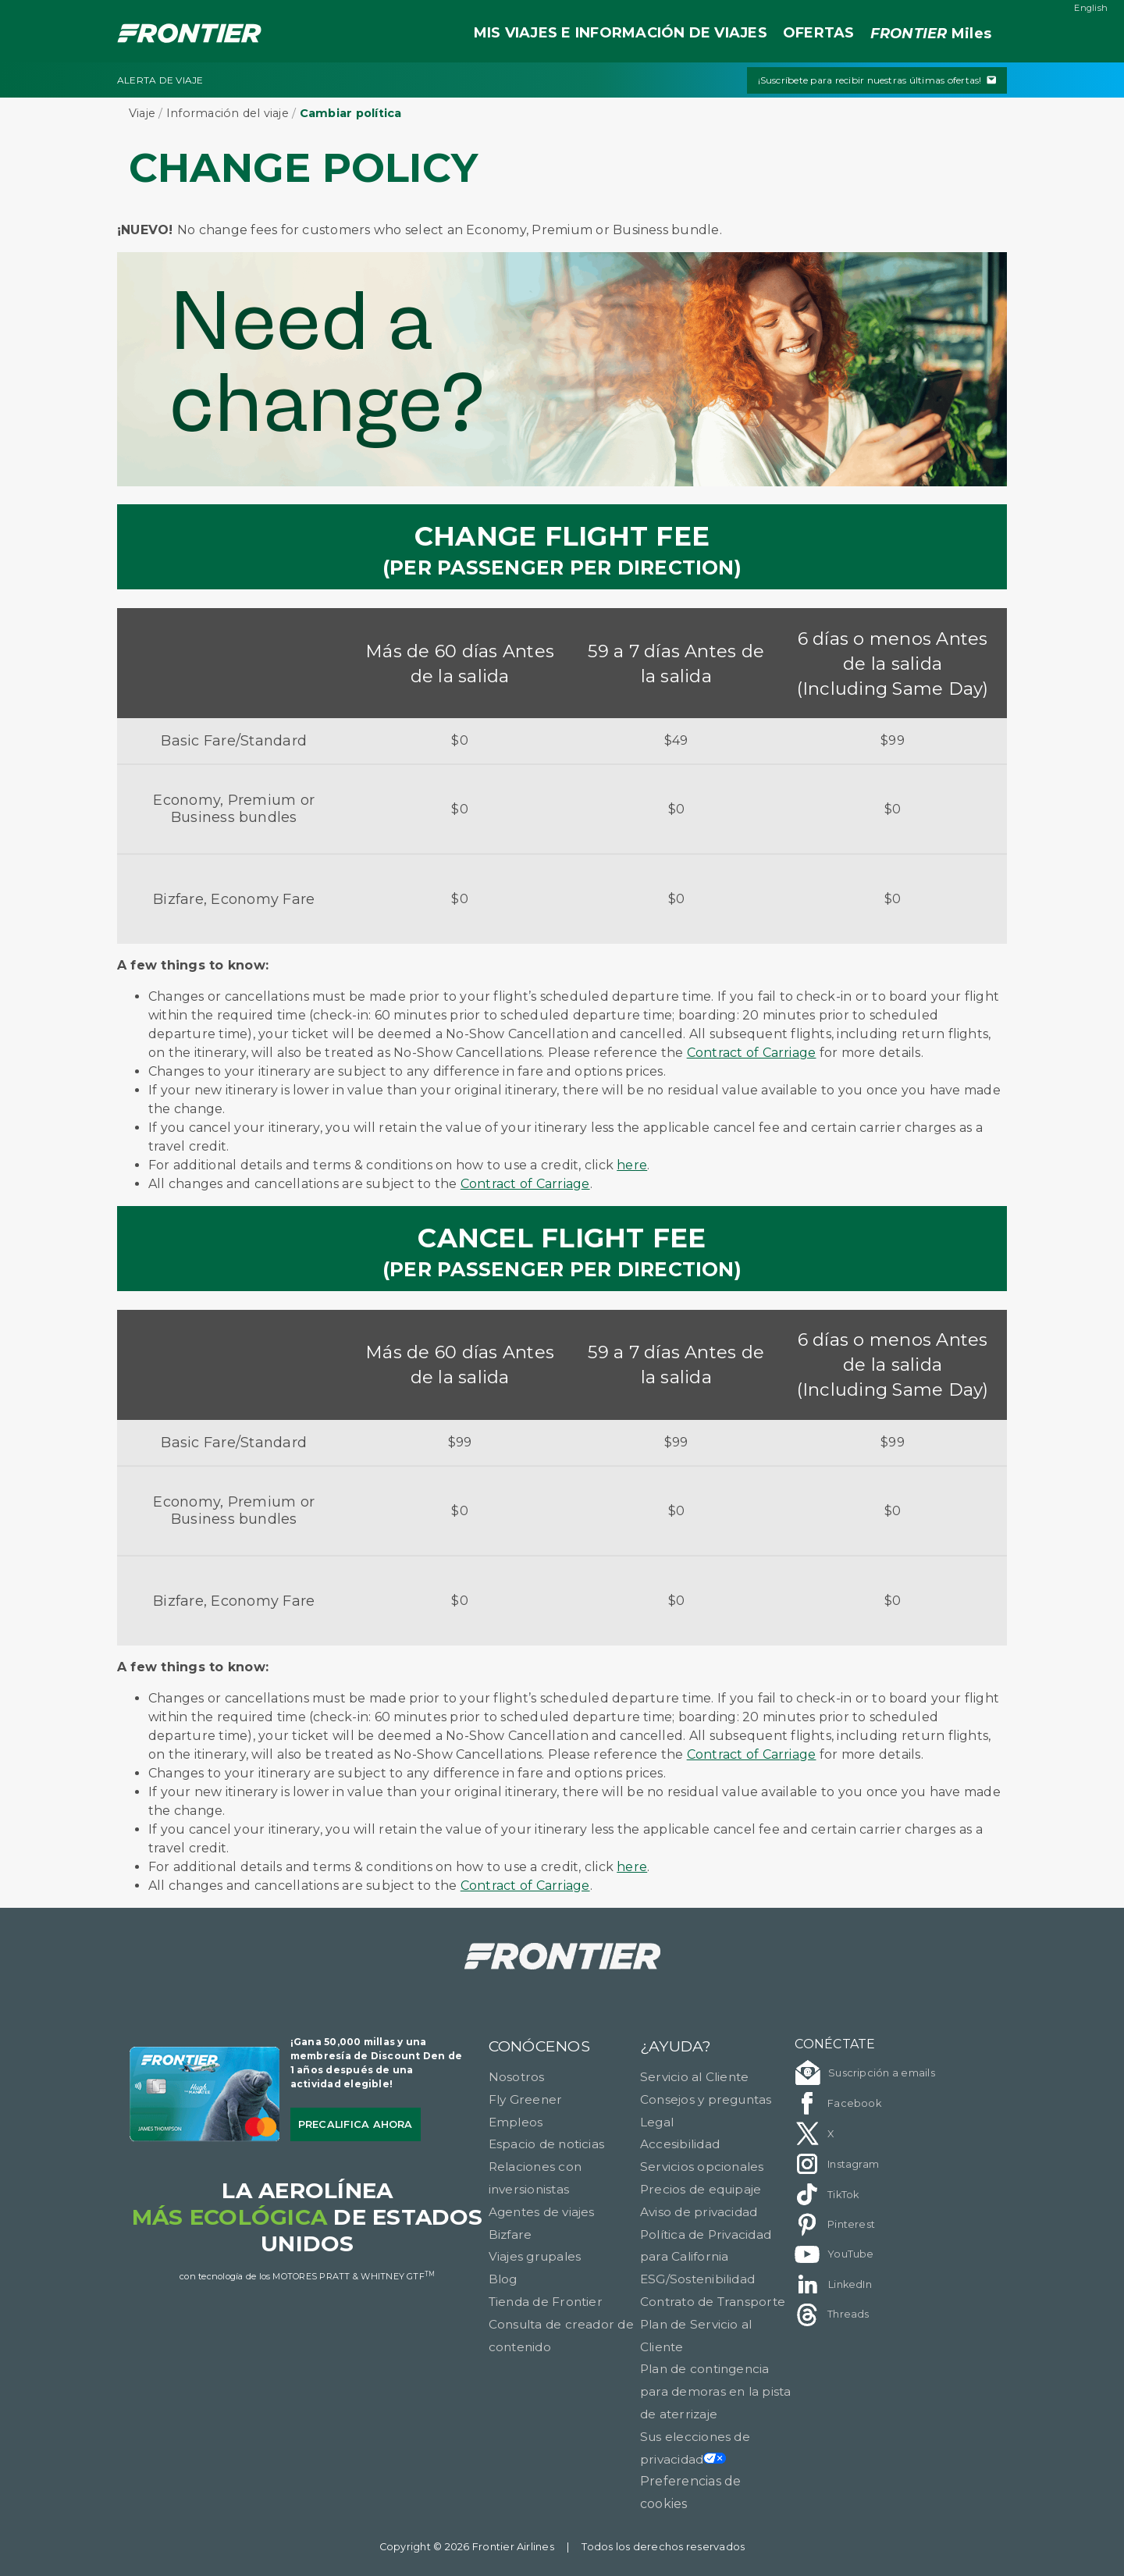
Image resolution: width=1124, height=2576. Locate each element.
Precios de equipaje (701, 2189)
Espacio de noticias (547, 2144)
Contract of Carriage (751, 1052)
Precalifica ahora (355, 2124)
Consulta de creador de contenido (561, 2335)
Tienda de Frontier (546, 2301)
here (632, 1165)
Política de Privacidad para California (705, 2246)
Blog (503, 2279)
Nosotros (517, 2076)
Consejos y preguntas (706, 2099)
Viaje (142, 113)
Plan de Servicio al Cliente (696, 2335)
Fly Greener (526, 2099)
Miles (930, 33)
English (1091, 7)
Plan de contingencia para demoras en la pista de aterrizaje (715, 2391)
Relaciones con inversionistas (535, 2178)
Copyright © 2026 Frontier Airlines (466, 2547)
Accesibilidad (680, 2144)
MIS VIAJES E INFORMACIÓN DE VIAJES (620, 32)
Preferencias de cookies (691, 2492)
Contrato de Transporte (712, 2301)
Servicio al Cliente (694, 2076)
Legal (657, 2122)
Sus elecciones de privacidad (695, 2448)
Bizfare (510, 2234)
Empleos (516, 2122)
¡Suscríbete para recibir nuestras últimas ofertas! (877, 80)
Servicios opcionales (702, 2166)
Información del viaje (227, 113)
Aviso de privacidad (699, 2211)
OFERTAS (819, 32)
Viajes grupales (535, 2256)
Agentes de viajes (542, 2211)
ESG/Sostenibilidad (697, 2279)
